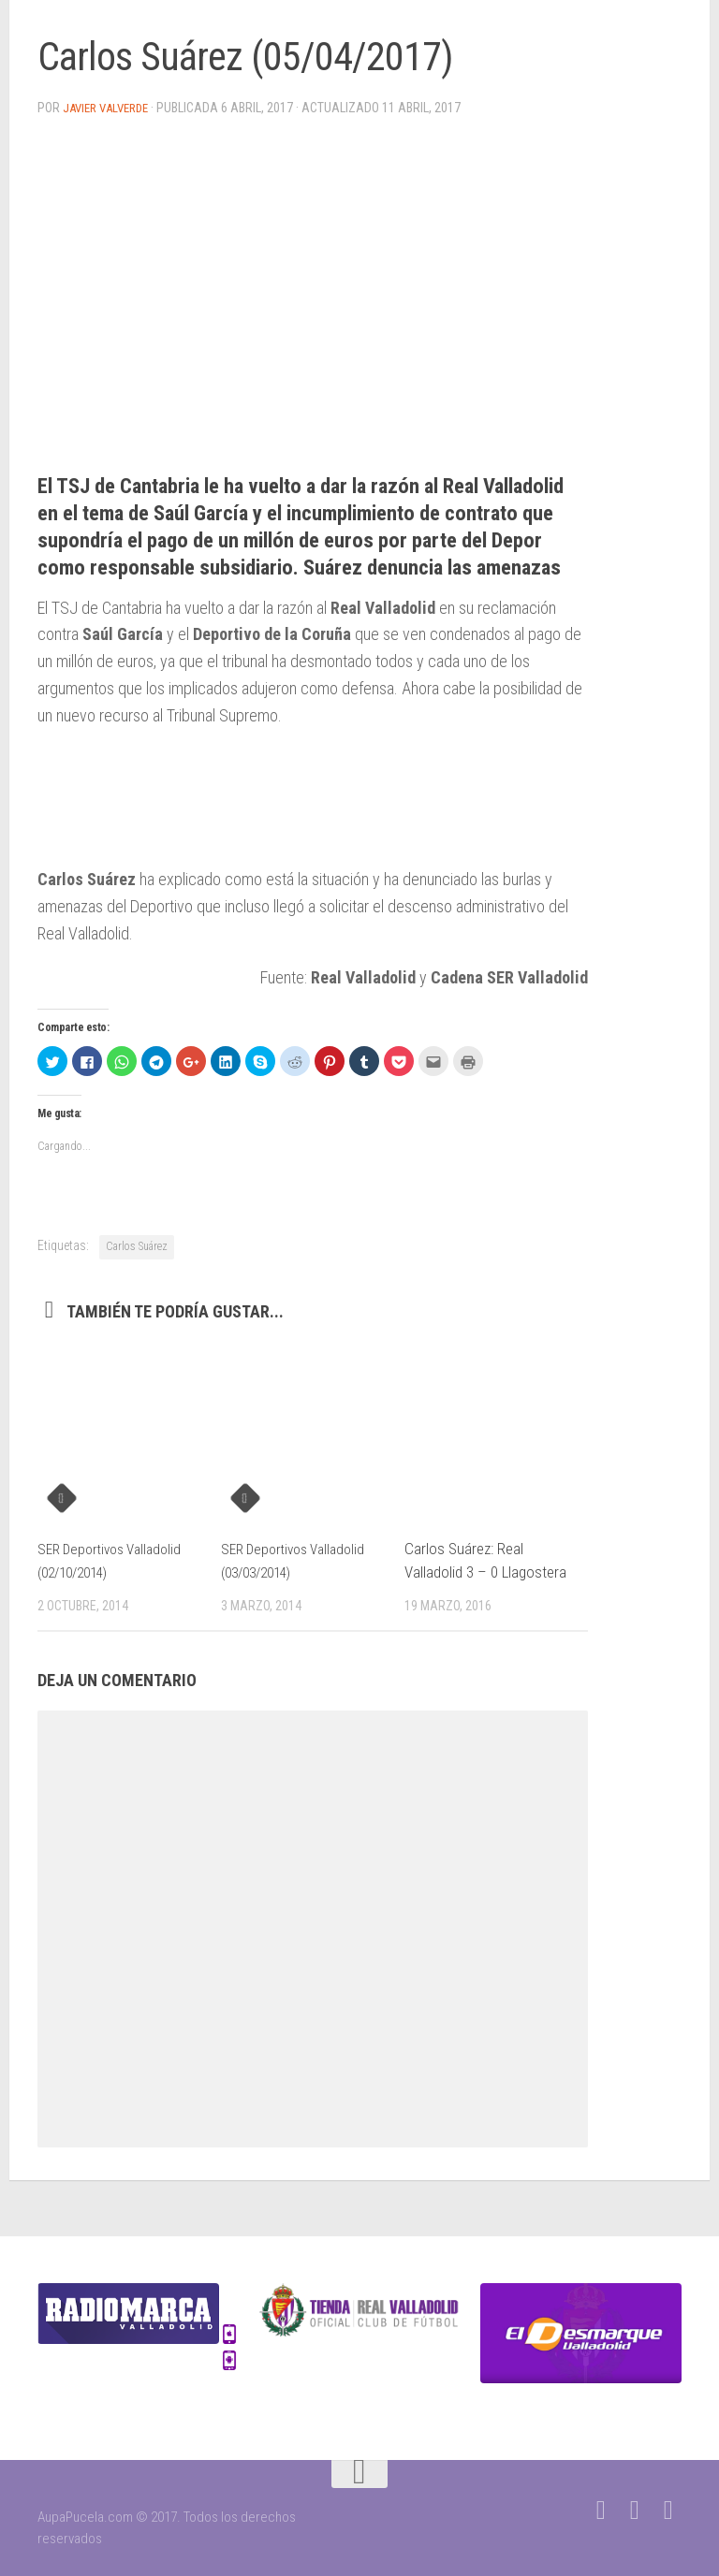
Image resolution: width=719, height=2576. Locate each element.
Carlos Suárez (137, 1245)
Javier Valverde (111, 107)
